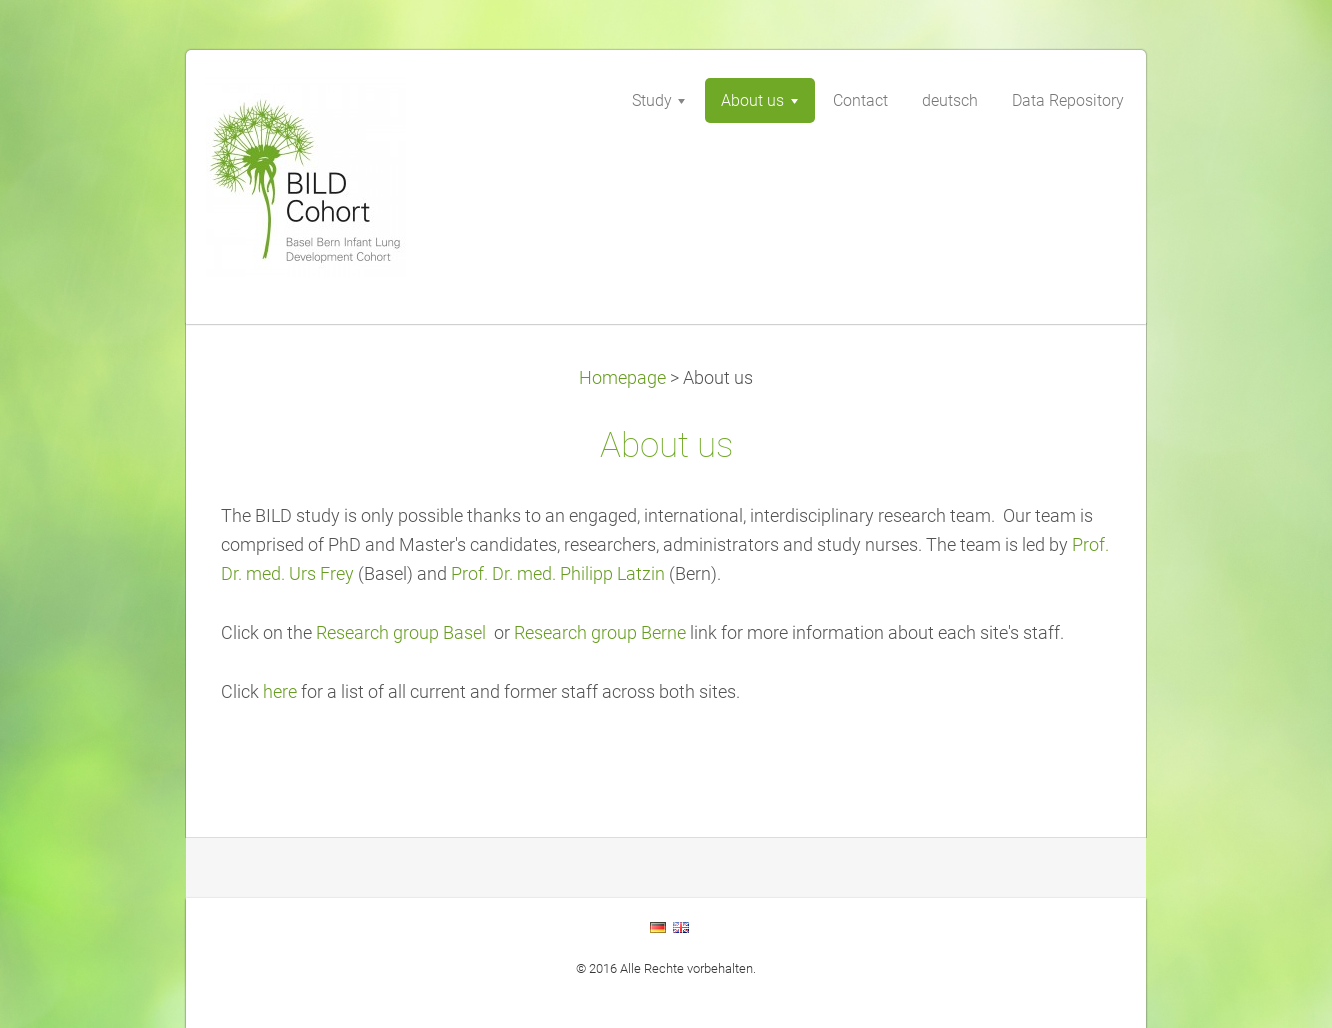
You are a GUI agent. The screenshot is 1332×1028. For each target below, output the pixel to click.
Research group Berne (600, 633)
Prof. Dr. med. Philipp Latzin (560, 574)
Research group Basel (401, 633)
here (282, 692)
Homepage (622, 378)
